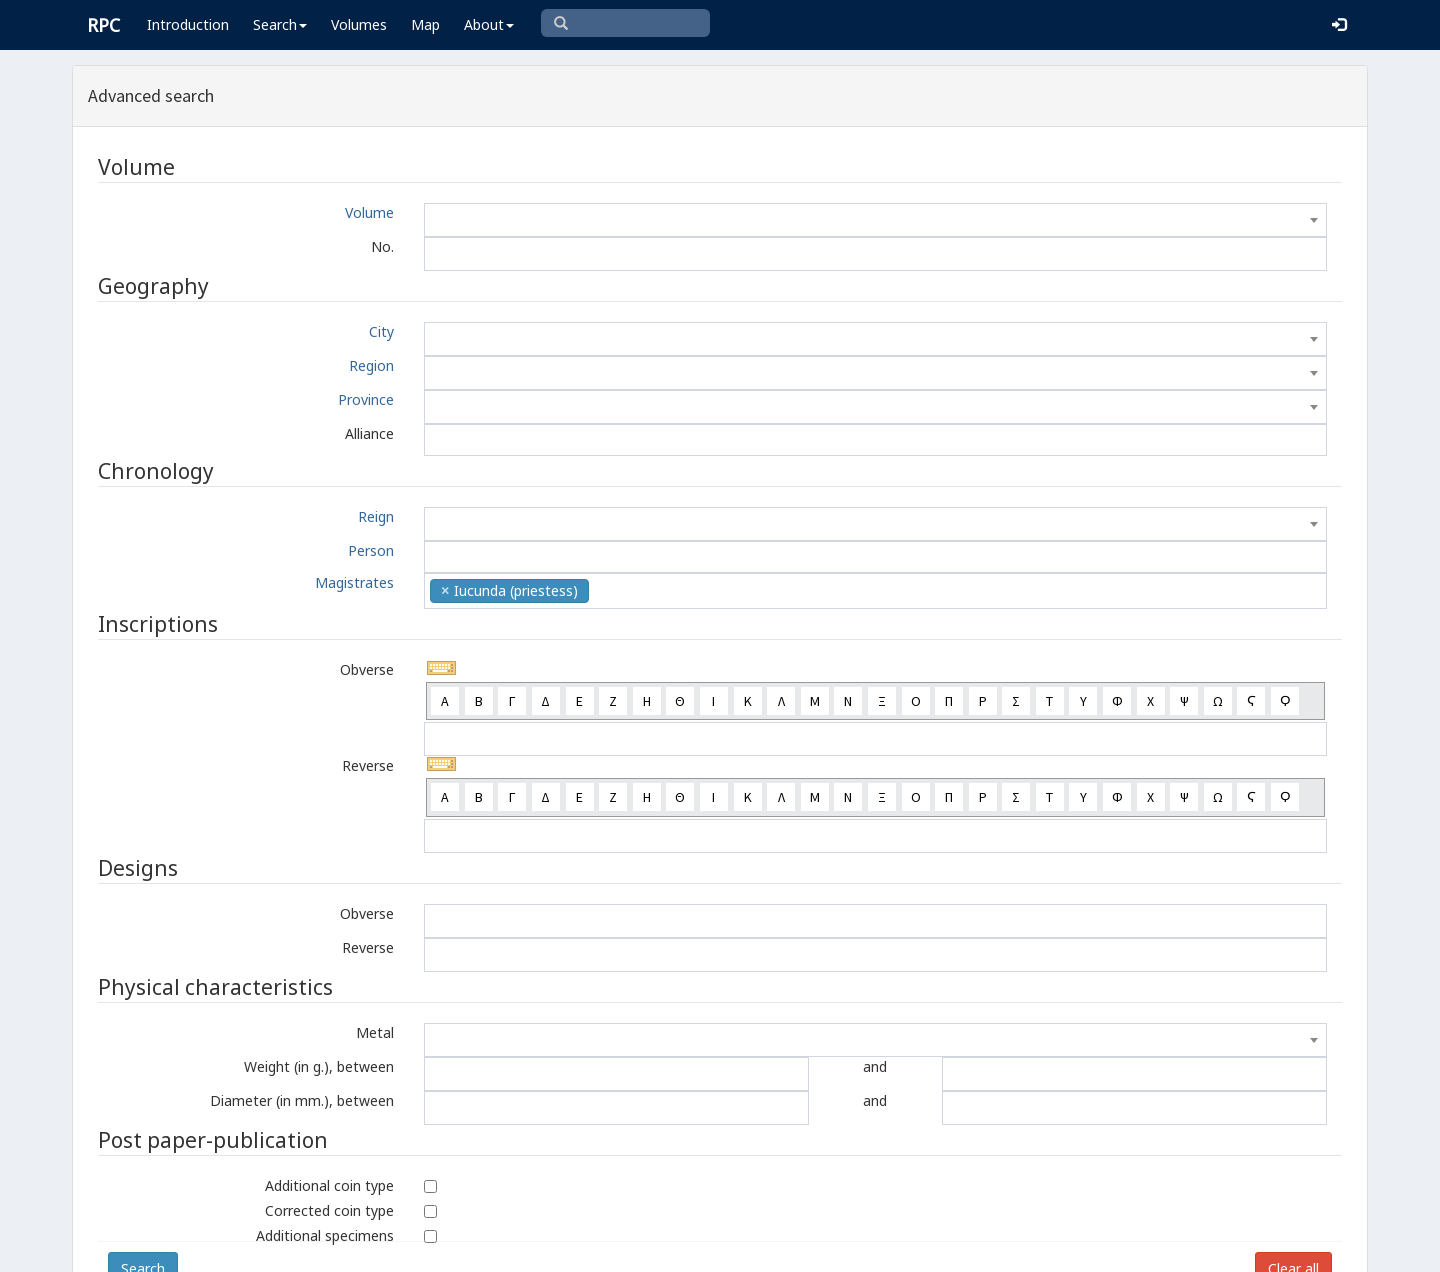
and (875, 1066)
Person (371, 550)
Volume (369, 212)
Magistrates (354, 582)
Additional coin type (329, 1185)
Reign (376, 516)
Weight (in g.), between (319, 1066)
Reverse (368, 765)
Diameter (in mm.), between (302, 1100)
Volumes (359, 24)
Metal (375, 1032)
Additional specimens (325, 1235)
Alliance (369, 433)
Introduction (188, 24)
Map (425, 24)
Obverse (367, 669)
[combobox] (875, 220)
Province (366, 399)
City (381, 331)
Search (280, 24)
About (489, 24)
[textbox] (875, 220)
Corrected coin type (329, 1210)
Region (371, 365)
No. (382, 246)
